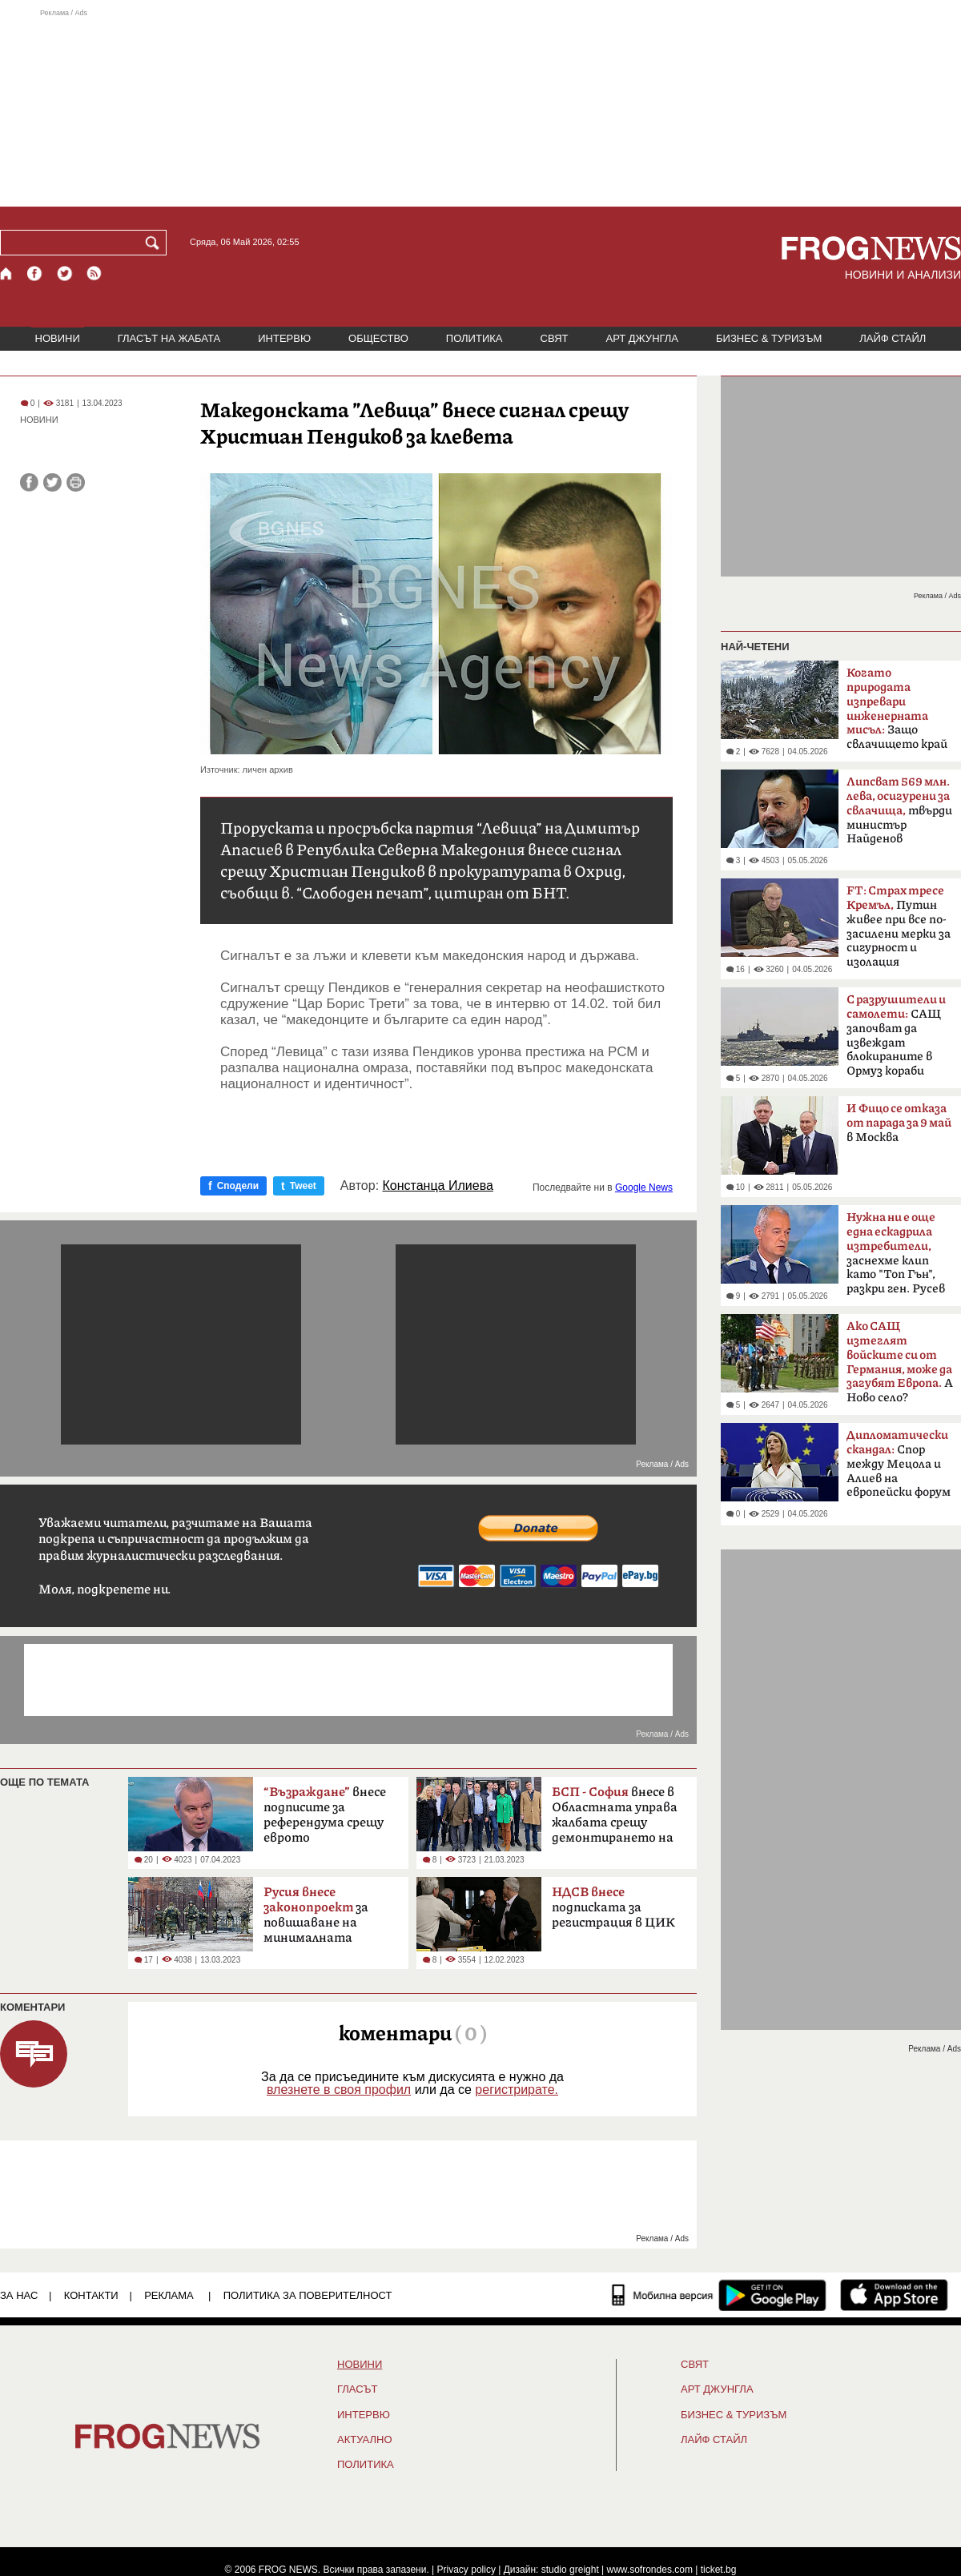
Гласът (357, 2389)
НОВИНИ (57, 338)
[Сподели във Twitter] (52, 482)
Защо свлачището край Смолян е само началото (896, 713)
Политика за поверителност (307, 2295)
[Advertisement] (480, 107)
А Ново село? (899, 1362)
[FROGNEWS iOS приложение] (894, 2295)
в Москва (898, 1123)
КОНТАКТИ (91, 2295)
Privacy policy (466, 2569)
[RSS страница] (94, 273)
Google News (644, 1187)
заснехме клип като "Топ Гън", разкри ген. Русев (895, 1253)
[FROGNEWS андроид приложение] (772, 2295)
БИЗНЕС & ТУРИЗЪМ (769, 338)
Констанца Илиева (438, 1185)
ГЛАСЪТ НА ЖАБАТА (169, 338)
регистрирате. (516, 2089)
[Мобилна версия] (663, 2295)
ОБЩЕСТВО (378, 338)
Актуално (364, 2439)
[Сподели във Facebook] (29, 482)
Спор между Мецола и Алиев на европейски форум (898, 1464)
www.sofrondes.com (650, 2569)
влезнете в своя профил (339, 2089)
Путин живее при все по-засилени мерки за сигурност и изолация (898, 926)
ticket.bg (719, 2569)
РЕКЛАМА (169, 2295)
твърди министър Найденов (899, 810)
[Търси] (155, 243)
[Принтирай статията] (75, 482)
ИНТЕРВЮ (284, 338)
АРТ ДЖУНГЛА (641, 338)
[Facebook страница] (35, 273)
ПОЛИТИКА (474, 338)
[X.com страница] (65, 273)
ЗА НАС (19, 2295)
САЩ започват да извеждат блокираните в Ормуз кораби (896, 1035)
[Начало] (7, 273)
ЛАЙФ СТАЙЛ (892, 338)
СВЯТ (555, 338)
